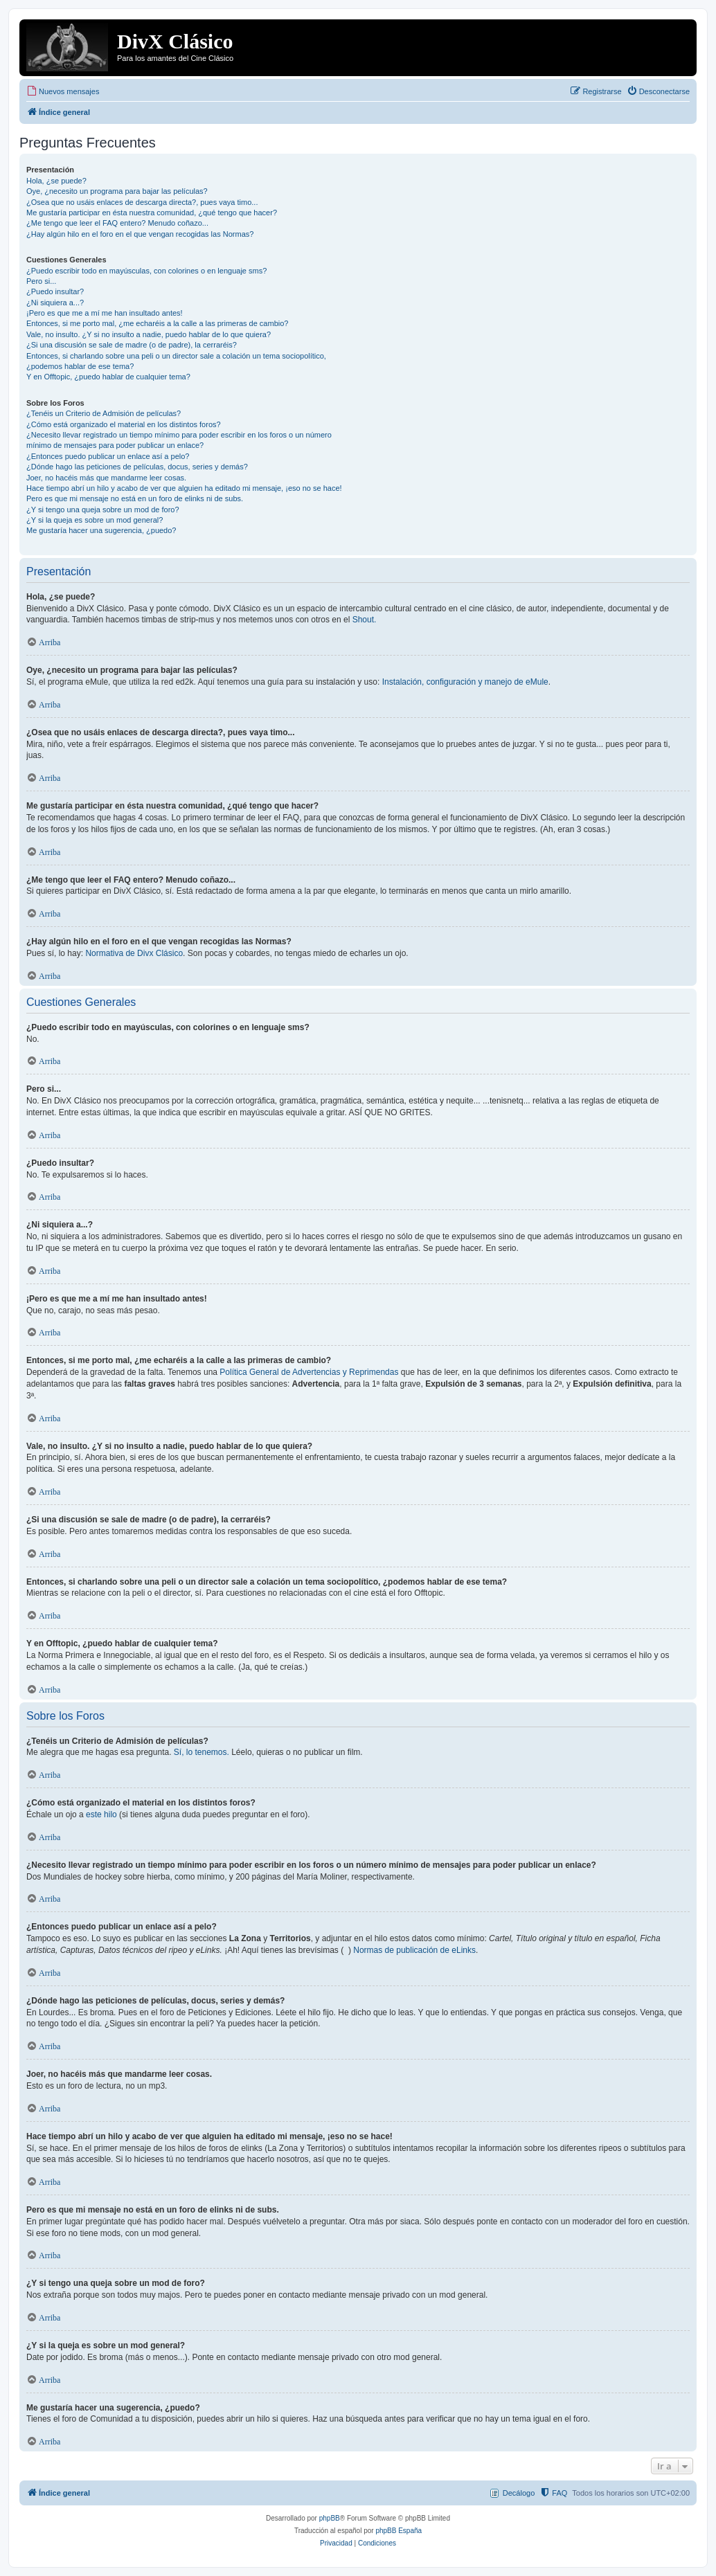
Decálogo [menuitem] (519, 2493)
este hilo (101, 1814)
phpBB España (398, 2530)
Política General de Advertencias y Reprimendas (309, 1372)
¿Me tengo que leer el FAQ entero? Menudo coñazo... (117, 223)
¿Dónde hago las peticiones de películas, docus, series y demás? (137, 466)
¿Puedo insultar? (55, 291)
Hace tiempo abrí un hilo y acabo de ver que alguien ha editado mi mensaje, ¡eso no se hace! (184, 488)
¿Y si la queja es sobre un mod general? (94, 520)
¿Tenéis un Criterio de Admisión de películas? (103, 413)
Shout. (364, 619)
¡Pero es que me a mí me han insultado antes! (104, 313)
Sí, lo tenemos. (201, 1752)
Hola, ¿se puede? (56, 181)
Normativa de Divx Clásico (134, 953)
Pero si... (41, 281)
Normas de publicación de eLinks (414, 1950)
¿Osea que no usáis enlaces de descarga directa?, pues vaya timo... (142, 202)
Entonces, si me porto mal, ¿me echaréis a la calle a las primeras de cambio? (157, 323)
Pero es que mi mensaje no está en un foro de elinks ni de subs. (134, 498)
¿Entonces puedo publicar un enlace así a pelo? (107, 456)
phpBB (329, 2518)
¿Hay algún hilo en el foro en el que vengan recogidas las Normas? (139, 234)
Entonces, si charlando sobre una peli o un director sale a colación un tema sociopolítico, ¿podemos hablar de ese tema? (176, 361)
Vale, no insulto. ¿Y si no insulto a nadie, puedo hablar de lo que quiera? (148, 334)
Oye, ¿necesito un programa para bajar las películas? (117, 191)
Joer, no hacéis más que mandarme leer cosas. (106, 478)
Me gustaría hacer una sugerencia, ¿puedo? (101, 530)
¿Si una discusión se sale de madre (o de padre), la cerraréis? (131, 345)
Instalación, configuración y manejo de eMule (465, 682)
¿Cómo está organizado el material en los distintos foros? (123, 424)
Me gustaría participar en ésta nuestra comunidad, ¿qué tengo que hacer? (151, 212)
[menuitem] (62, 91)
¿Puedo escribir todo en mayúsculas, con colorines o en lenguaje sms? (146, 271)
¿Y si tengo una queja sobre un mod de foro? (102, 509)
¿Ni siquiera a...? (55, 302)
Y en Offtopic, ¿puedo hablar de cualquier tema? (108, 376)
